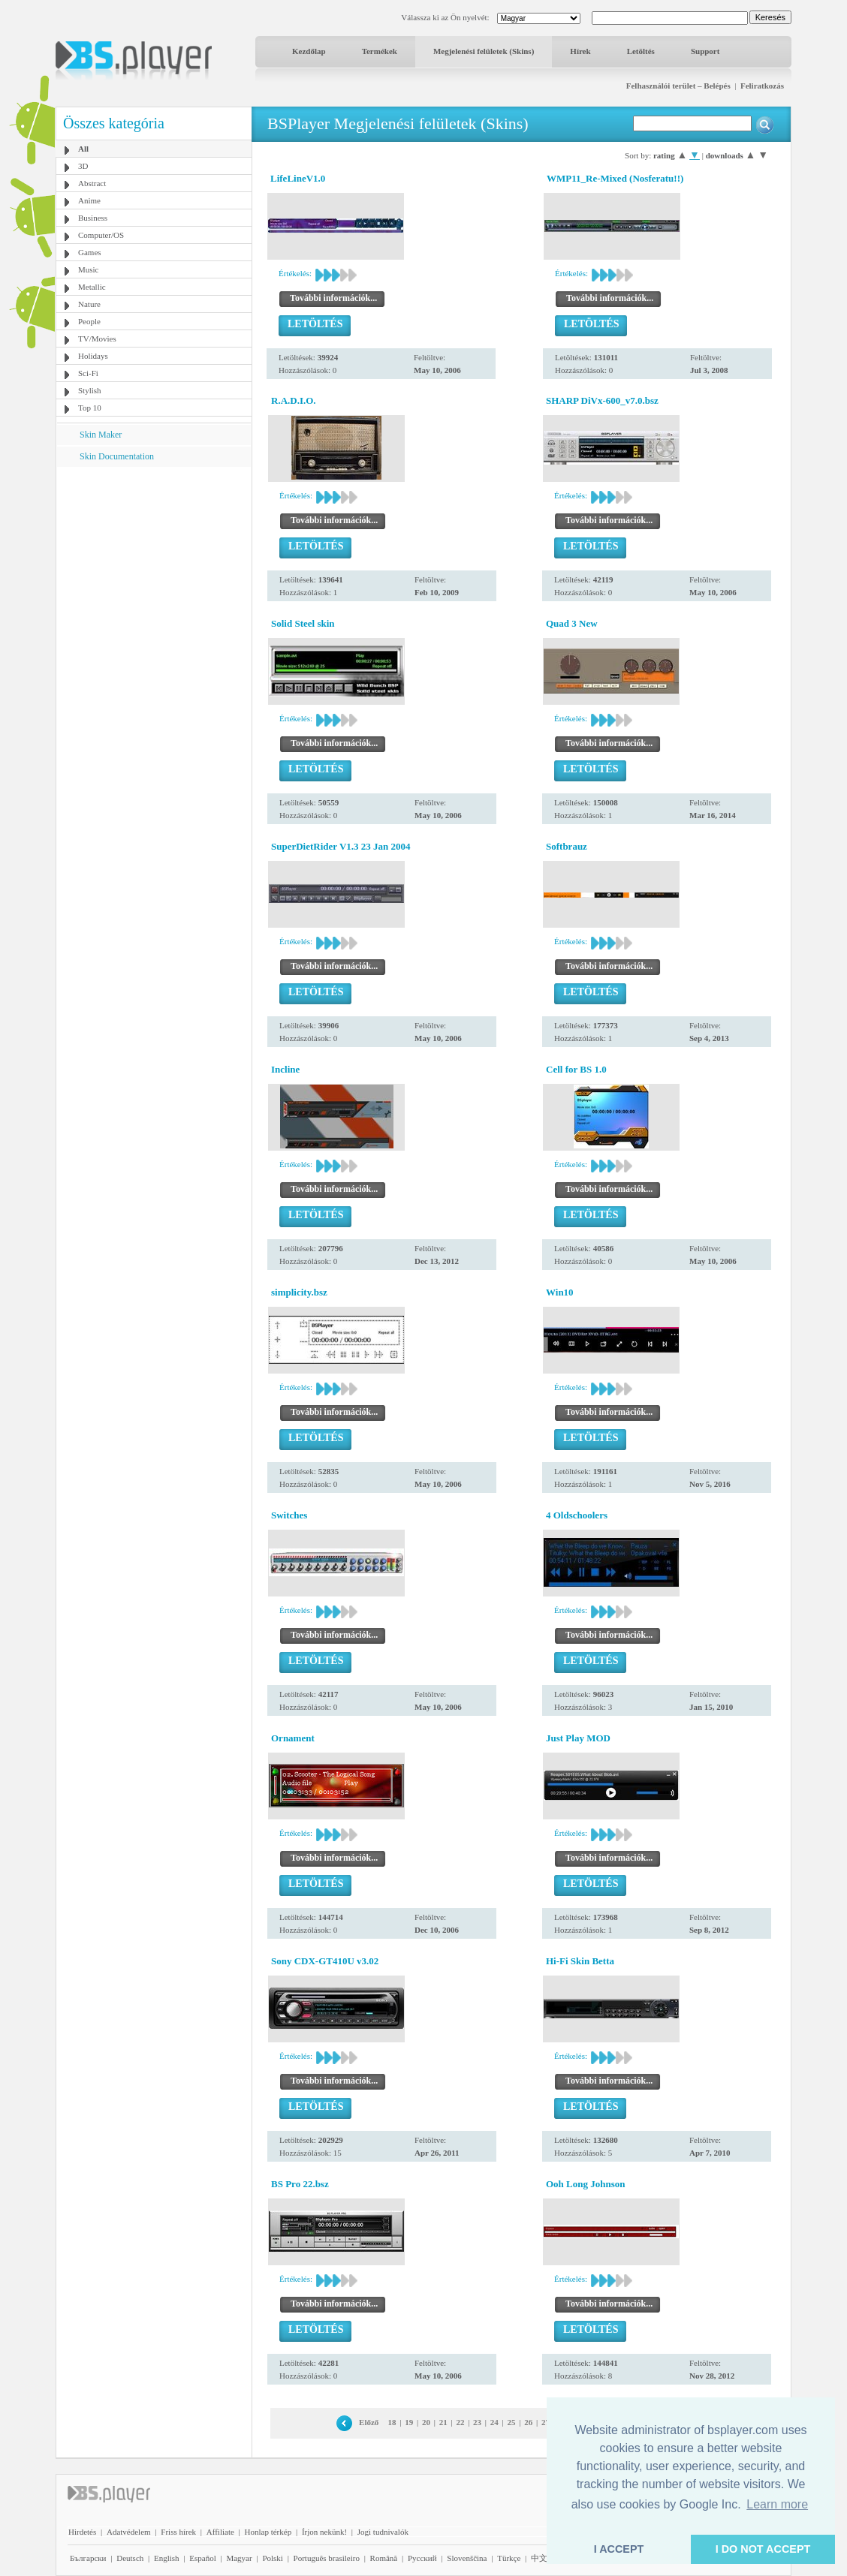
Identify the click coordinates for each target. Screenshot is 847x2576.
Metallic (92, 286)
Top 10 (89, 407)
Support (705, 51)
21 (443, 2422)
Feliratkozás (762, 85)
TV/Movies (97, 338)
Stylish (89, 390)
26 (528, 2422)
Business (92, 217)
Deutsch (129, 2557)
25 (512, 2422)
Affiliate (220, 2531)
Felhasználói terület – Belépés (678, 85)
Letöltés (641, 51)
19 (409, 2422)
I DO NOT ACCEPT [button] (763, 2549)
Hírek (580, 51)
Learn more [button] (777, 2504)
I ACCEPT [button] (619, 2549)
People (89, 321)
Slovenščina (467, 2557)
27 (545, 2422)
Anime (89, 200)
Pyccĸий (422, 2557)
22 (460, 2422)
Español (202, 2557)
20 (426, 2422)
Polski (272, 2557)
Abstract (92, 183)
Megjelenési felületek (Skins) (483, 51)
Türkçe (508, 2557)
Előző (368, 2422)
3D (83, 165)
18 (392, 2422)
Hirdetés (82, 2531)
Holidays (93, 355)
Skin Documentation (117, 456)
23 (477, 2422)
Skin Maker (101, 434)
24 (494, 2422)
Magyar (239, 2557)
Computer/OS (101, 234)
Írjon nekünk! (324, 2531)
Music (88, 269)
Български (88, 2557)
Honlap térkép (268, 2531)
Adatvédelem (129, 2531)
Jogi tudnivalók (382, 2531)
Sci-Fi (88, 373)
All (83, 148)
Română (384, 2557)
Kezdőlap (309, 51)
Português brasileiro (327, 2557)
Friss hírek (178, 2531)
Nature (89, 303)
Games (89, 252)
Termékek (379, 51)
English (166, 2557)
